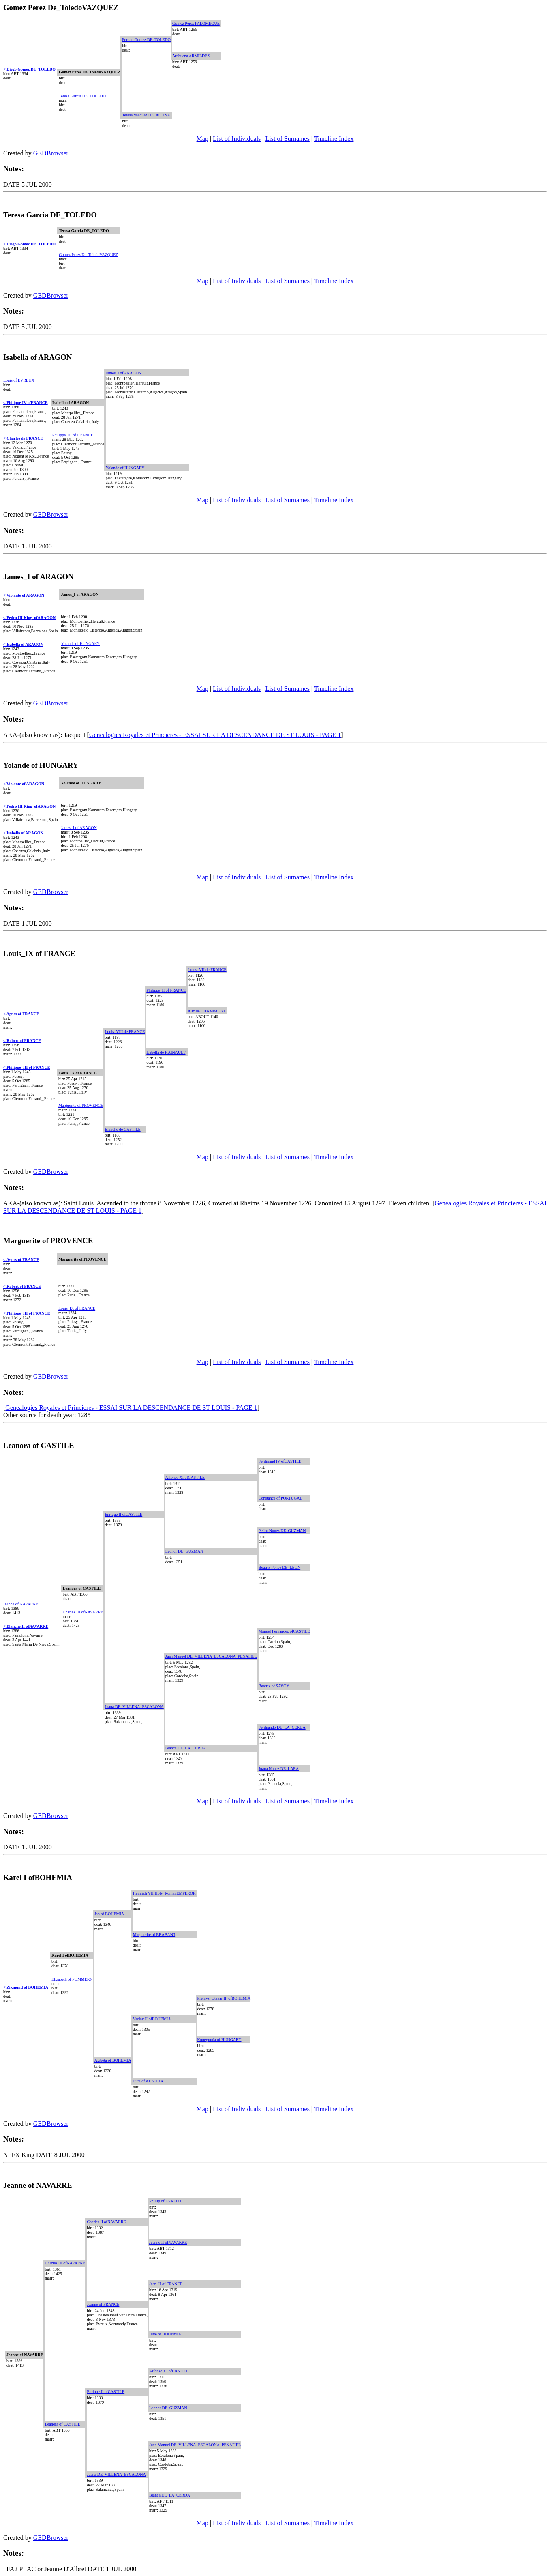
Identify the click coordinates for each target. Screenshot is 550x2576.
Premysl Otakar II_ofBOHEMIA (224, 1998)
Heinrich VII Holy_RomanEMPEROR (164, 1893)
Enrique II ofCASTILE (123, 1514)
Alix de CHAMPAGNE (207, 1011)
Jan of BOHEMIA (109, 1914)
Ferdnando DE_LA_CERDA (282, 1727)
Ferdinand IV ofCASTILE (280, 1461)
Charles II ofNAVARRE (106, 2221)
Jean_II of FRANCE (165, 2284)
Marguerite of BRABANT (154, 1934)
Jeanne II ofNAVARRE (168, 2242)
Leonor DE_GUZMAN (184, 1551)
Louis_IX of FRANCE (76, 1308)
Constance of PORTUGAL (280, 1498)
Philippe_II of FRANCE (166, 990)
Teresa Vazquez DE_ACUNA (146, 115)
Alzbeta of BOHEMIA (112, 2060)
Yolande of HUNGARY (125, 468)
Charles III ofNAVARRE (83, 1612)
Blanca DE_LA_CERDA (185, 1748)
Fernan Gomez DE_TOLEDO (146, 39)
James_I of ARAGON (123, 373)
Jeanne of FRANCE (103, 2304)
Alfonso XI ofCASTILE (185, 1477)
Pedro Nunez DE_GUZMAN (282, 1530)
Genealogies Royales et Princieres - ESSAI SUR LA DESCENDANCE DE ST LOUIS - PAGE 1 (215, 734)
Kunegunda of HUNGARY (219, 2039)
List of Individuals (237, 138)
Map (202, 138)
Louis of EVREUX (18, 380)
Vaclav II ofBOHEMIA (152, 2019)
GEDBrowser (50, 153)
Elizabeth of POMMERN (72, 1979)
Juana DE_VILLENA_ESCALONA (134, 1706)
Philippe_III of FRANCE (72, 435)
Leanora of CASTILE (62, 2424)
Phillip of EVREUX (165, 2201)
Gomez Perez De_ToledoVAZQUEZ (88, 254)
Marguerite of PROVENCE (80, 1105)
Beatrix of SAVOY (274, 1686)
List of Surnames (287, 138)
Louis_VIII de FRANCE (125, 1031)
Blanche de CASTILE (122, 1129)
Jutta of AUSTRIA (148, 2081)
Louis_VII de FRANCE (207, 969)
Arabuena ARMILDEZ (191, 56)
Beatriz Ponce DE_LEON (279, 1567)
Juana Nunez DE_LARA (279, 1768)
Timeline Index (334, 138)
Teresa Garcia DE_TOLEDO (82, 96)
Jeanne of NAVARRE (20, 1604)
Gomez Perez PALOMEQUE (196, 23)
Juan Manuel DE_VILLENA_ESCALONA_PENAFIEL (211, 1656)
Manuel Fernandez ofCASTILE (284, 1631)
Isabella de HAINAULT (165, 1052)
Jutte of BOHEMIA (165, 2334)
